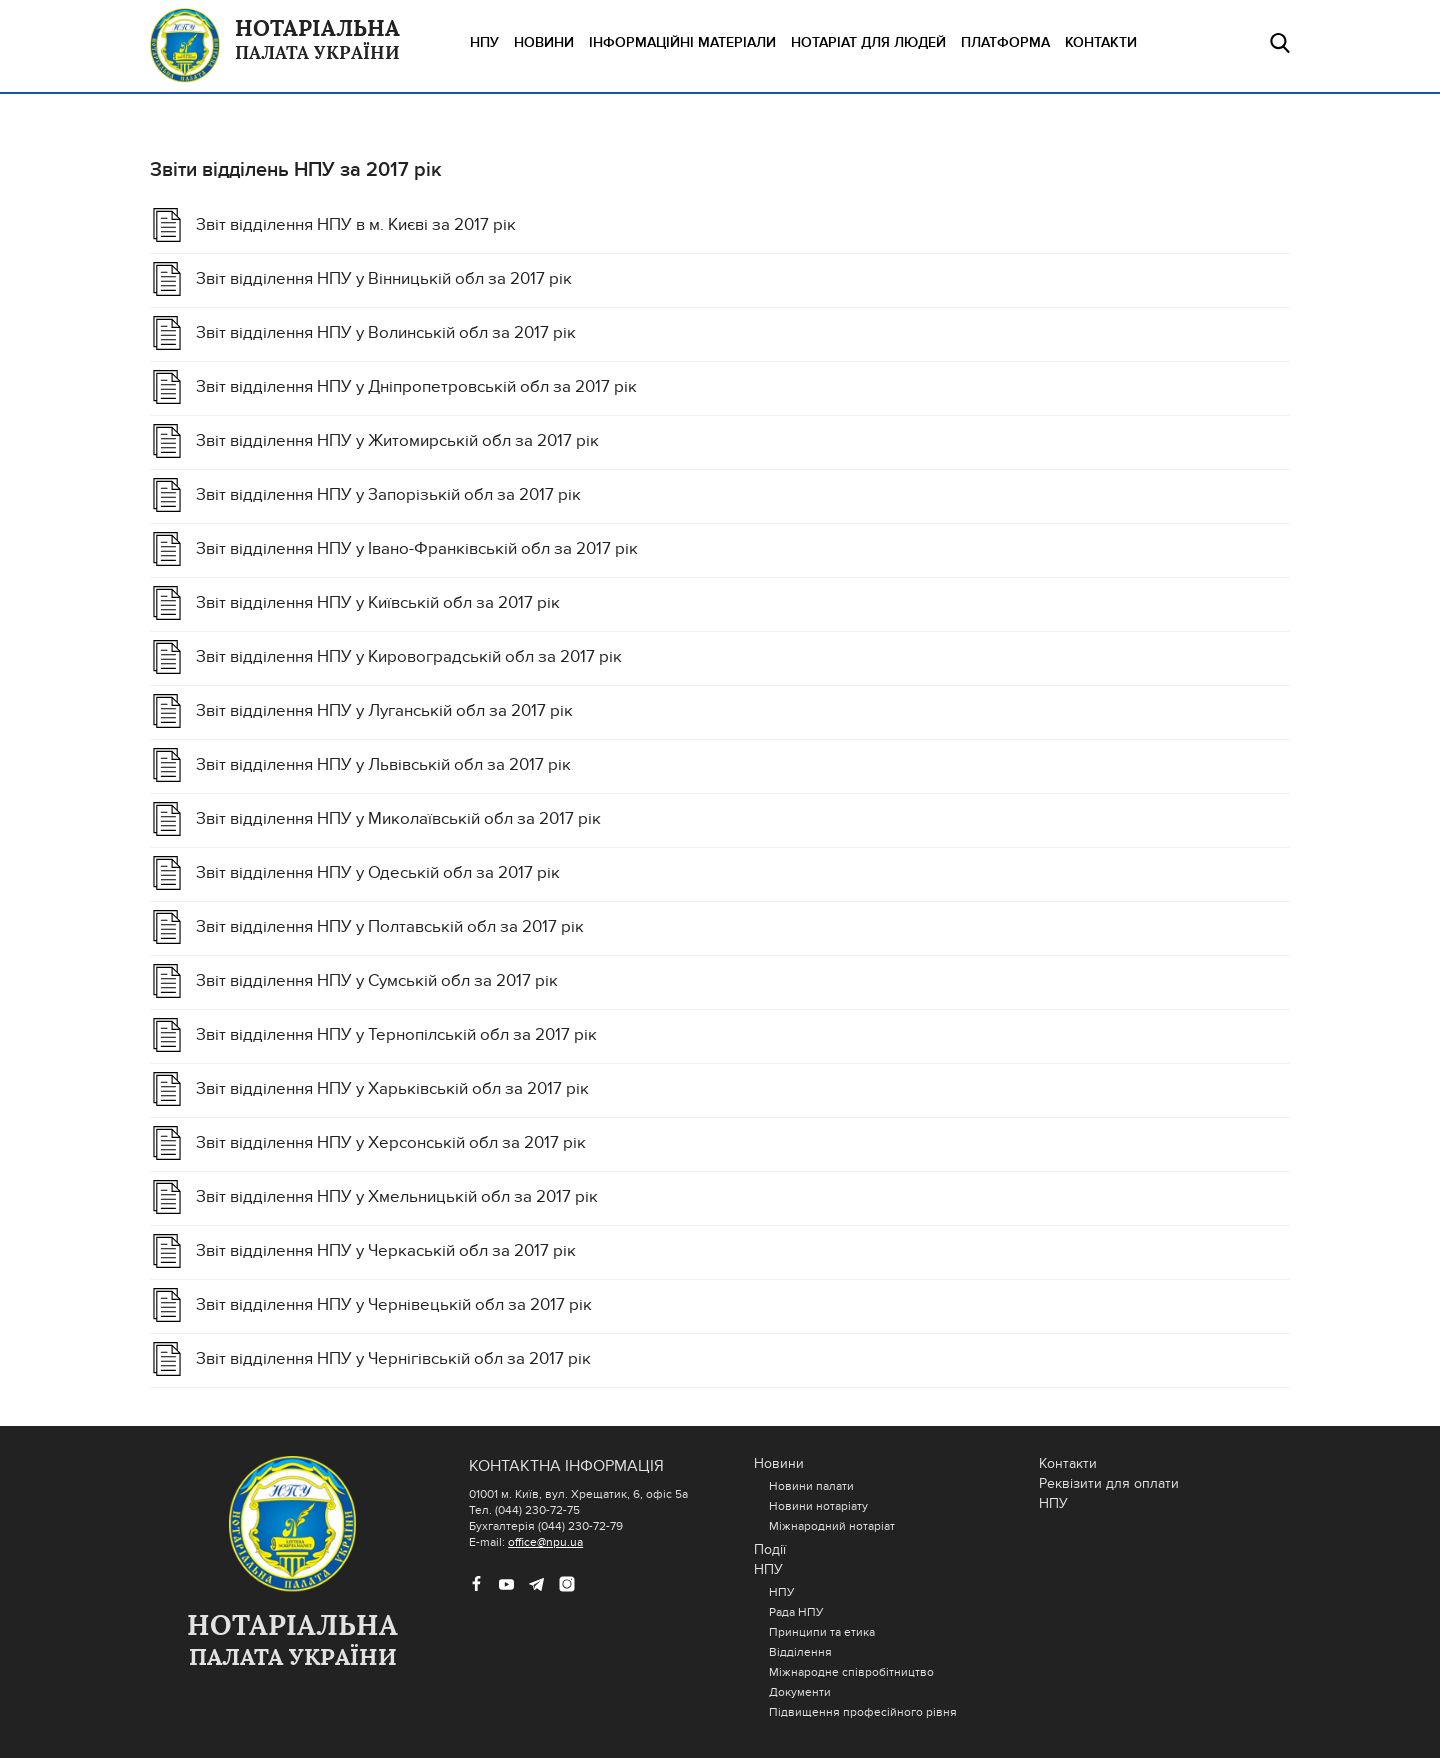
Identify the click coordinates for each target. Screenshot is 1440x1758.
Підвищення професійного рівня (863, 1712)
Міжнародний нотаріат (832, 1526)
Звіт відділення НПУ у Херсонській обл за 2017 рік (391, 1143)
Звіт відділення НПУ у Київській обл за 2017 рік (378, 603)
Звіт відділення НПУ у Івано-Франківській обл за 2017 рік (417, 549)
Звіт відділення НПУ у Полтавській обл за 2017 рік (390, 927)
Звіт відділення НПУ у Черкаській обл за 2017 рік (386, 1251)
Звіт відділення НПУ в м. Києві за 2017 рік (356, 225)
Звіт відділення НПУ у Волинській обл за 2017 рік (386, 333)
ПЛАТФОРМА (1005, 42)
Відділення (800, 1652)
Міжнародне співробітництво (851, 1672)
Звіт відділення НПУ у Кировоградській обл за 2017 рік (409, 657)
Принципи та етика (822, 1632)
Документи (800, 1692)
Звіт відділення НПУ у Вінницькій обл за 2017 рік (384, 279)
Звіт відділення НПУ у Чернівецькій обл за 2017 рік (394, 1305)
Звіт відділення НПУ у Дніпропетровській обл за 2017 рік (416, 387)
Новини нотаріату (818, 1506)
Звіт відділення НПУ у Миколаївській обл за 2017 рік (398, 819)
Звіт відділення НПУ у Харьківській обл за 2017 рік (392, 1089)
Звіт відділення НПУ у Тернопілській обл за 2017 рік (396, 1035)
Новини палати (811, 1486)
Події (770, 1549)
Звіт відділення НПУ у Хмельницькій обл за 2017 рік (397, 1197)
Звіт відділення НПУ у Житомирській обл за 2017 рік (397, 441)
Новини (544, 42)
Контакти (1101, 42)
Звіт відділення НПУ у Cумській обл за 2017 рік (377, 981)
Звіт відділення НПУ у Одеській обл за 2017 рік (378, 873)
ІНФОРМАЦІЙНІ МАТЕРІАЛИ (682, 42)
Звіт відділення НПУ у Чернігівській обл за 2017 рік (393, 1359)
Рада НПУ (796, 1612)
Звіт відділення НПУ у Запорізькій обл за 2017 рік (388, 495)
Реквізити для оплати (1109, 1483)
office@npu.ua (545, 1542)
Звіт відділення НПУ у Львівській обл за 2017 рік (383, 765)
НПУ (484, 42)
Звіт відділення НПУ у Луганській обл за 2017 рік (384, 711)
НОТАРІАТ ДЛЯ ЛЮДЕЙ (868, 42)
